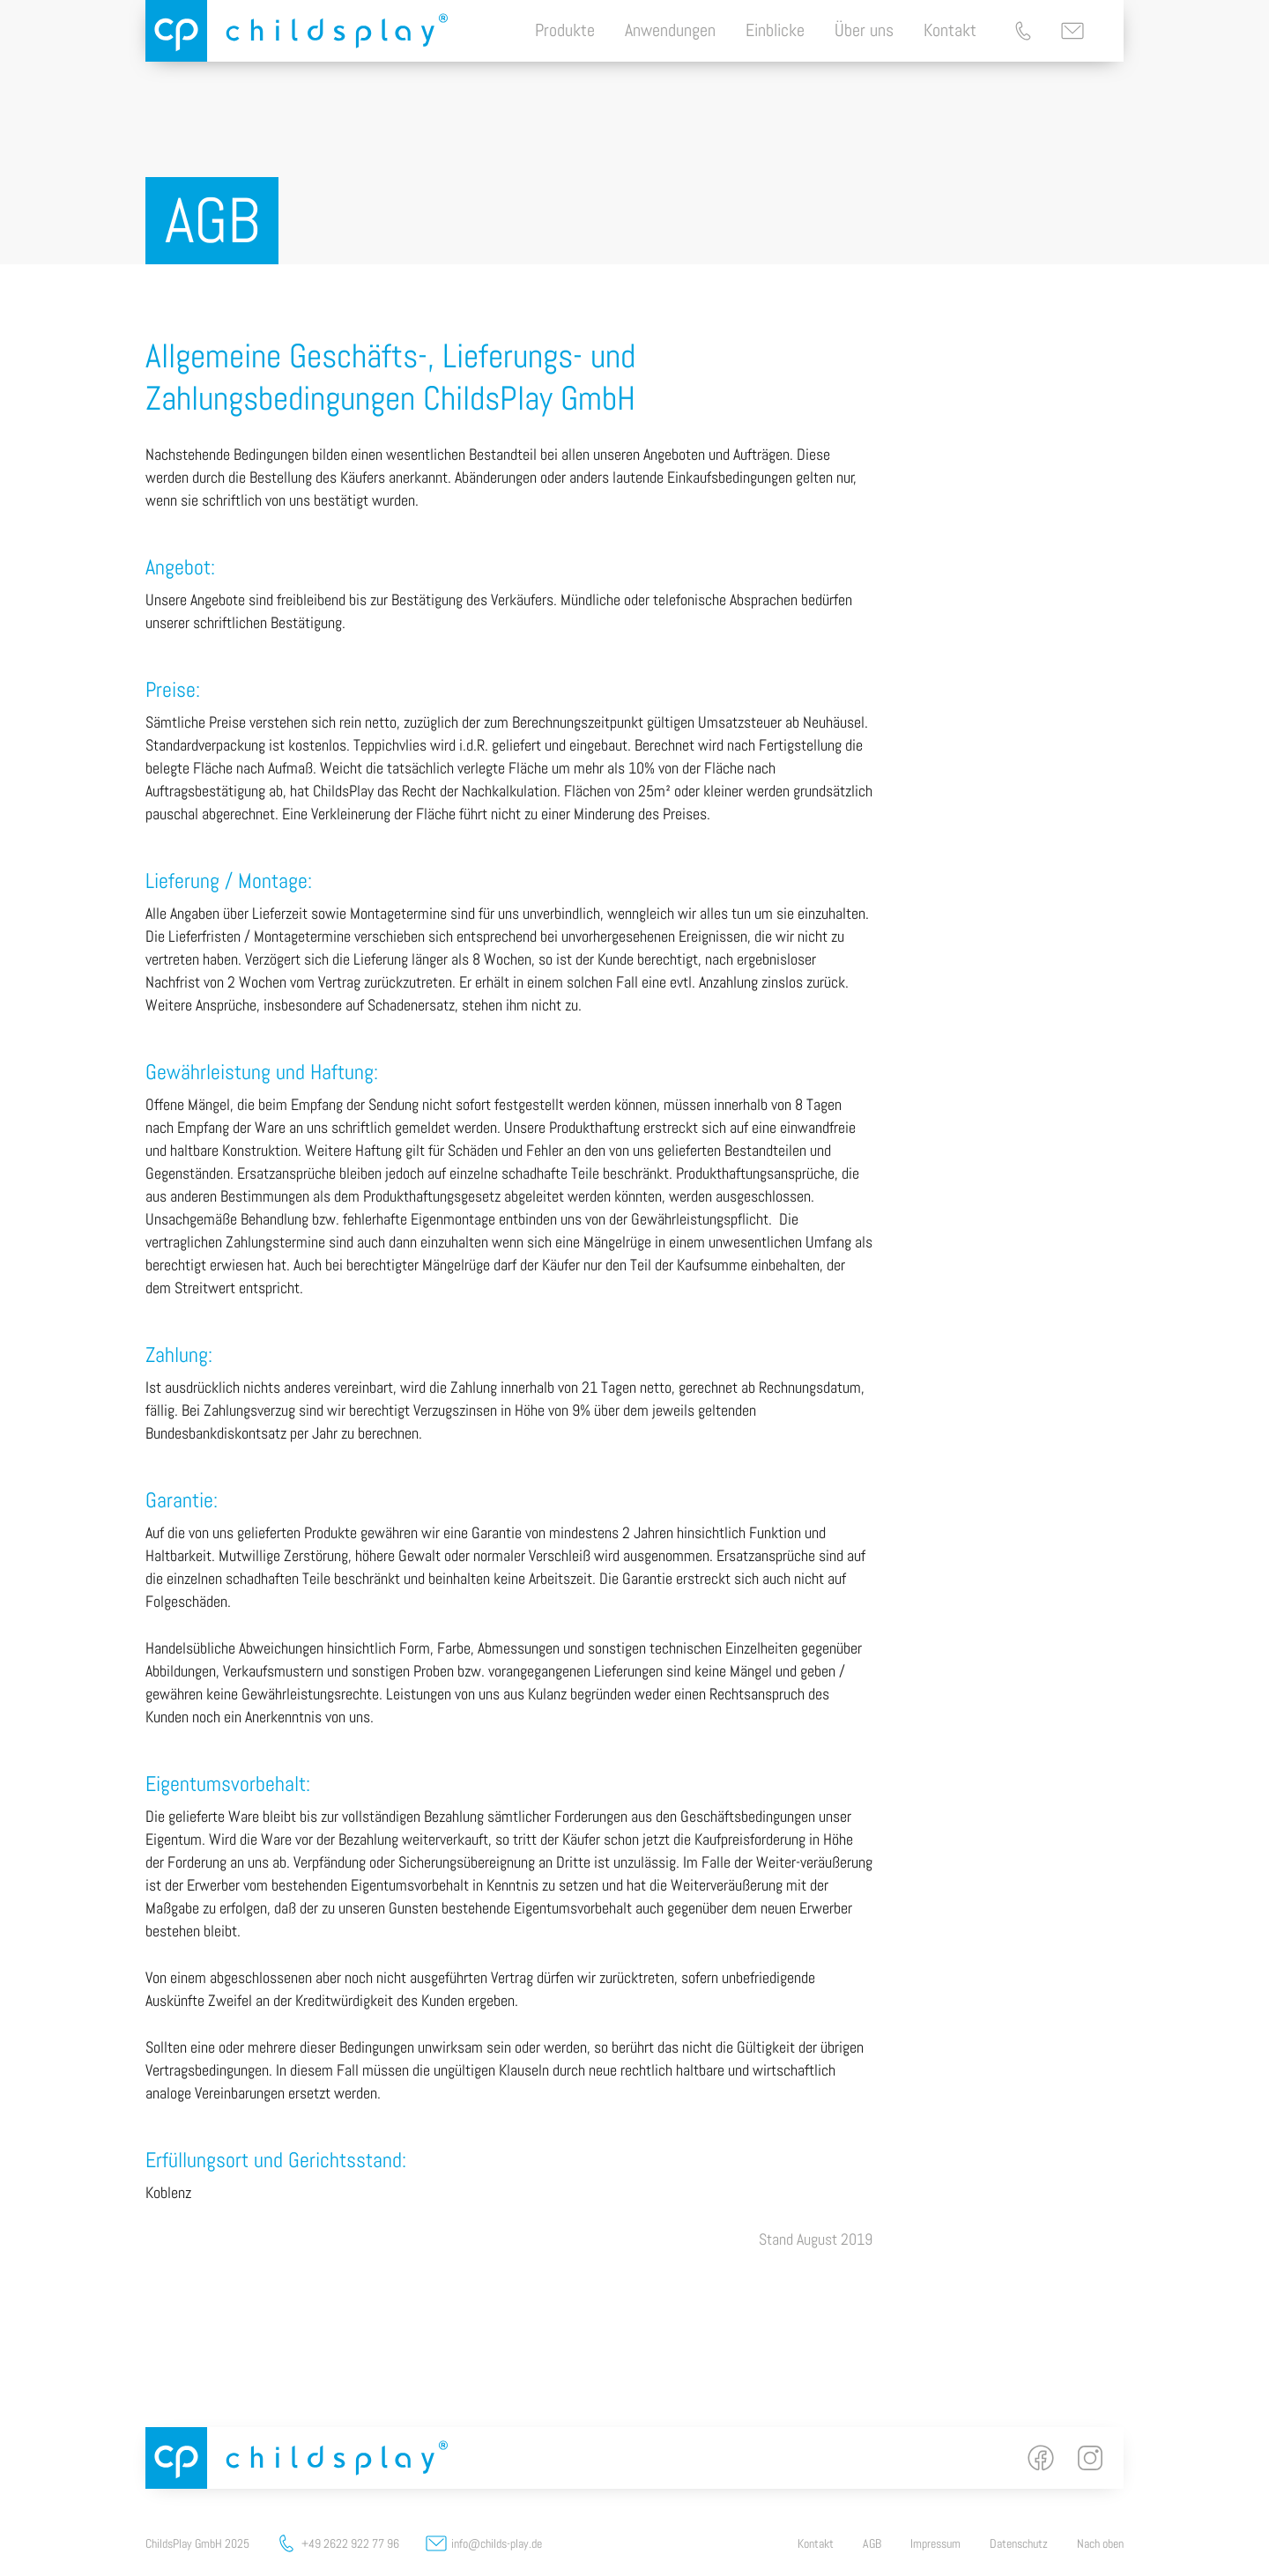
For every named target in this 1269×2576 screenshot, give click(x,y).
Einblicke (775, 30)
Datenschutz (1019, 2543)
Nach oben (1100, 2543)
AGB (872, 2543)
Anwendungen (670, 30)
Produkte (565, 30)
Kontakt (950, 30)
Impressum (935, 2543)
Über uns (864, 30)
